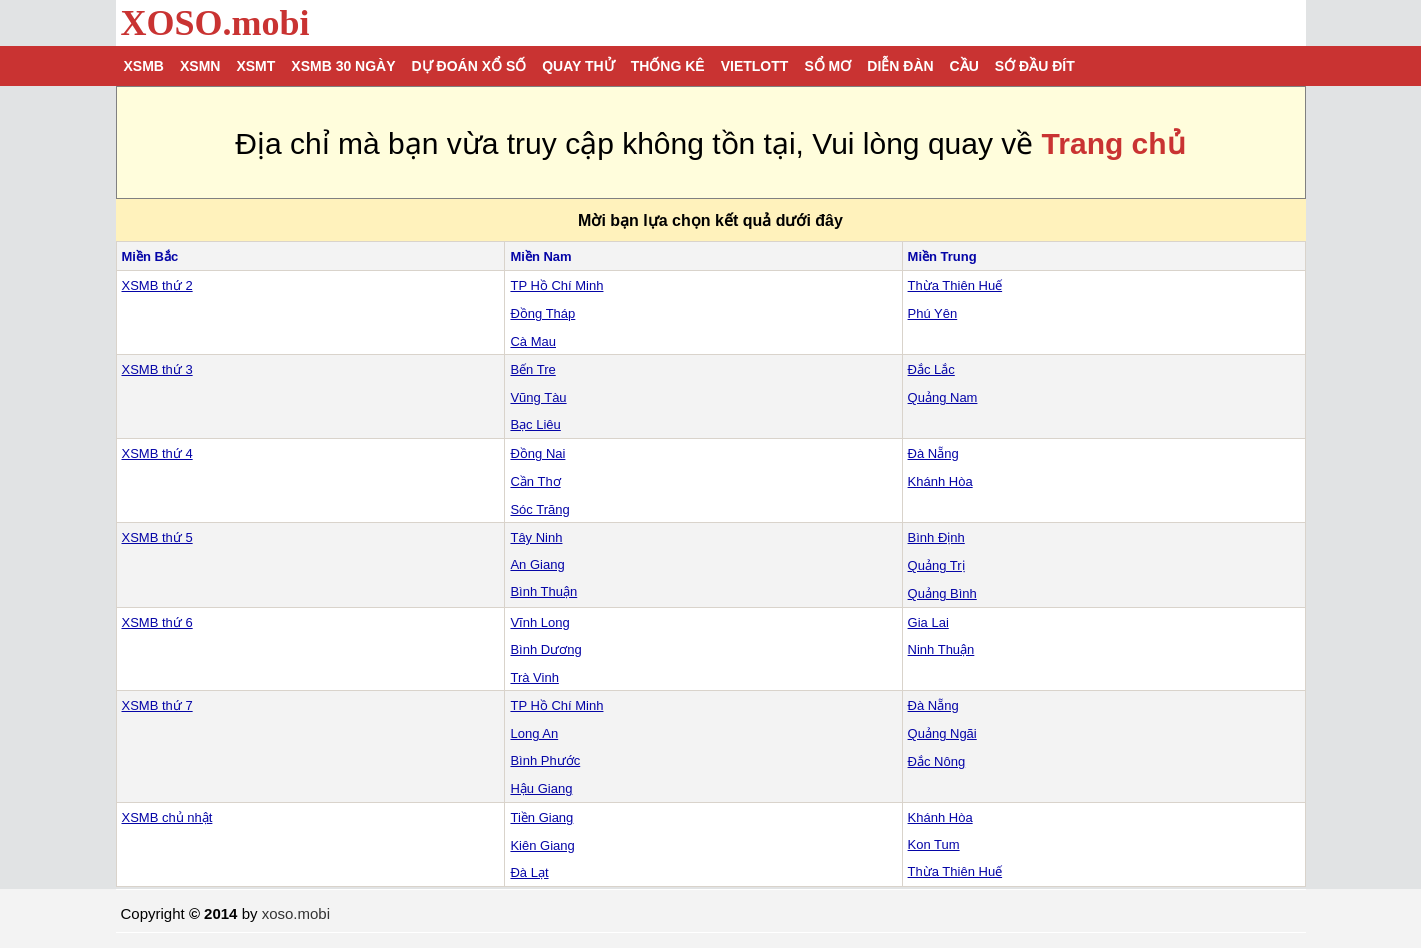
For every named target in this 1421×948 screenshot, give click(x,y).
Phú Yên (933, 313)
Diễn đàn (900, 66)
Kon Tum (934, 844)
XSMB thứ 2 (157, 285)
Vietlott (755, 66)
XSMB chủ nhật (167, 817)
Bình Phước (545, 760)
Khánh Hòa (940, 481)
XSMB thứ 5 (157, 537)
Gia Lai (928, 622)
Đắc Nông (937, 761)
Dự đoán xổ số (469, 66)
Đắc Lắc (931, 369)
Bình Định (936, 537)
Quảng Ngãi (942, 733)
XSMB (144, 66)
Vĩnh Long (539, 622)
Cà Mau (533, 341)
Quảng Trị (936, 565)
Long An (534, 733)
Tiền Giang (541, 817)
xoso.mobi (296, 913)
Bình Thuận (543, 591)
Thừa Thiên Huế (955, 285)
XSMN (200, 66)
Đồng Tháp (542, 313)
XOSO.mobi (215, 23)
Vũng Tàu (538, 397)
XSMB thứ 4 (157, 453)
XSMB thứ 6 (157, 622)
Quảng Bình (942, 593)
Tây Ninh (536, 537)
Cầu (964, 66)
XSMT (255, 66)
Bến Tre (532, 369)
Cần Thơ (535, 481)
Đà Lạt (529, 872)
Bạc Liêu (535, 424)
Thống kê (668, 66)
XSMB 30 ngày (343, 66)
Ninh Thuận (941, 649)
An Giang (537, 564)
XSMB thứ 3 (157, 369)
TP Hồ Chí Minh (556, 285)
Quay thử (578, 66)
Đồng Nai (537, 453)
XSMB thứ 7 (157, 705)
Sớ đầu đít (1035, 66)
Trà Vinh (534, 677)
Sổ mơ (827, 66)
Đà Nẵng (933, 453)
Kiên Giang (542, 845)
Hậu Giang (541, 788)
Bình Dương (545, 649)
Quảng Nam (943, 397)
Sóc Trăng (539, 509)
